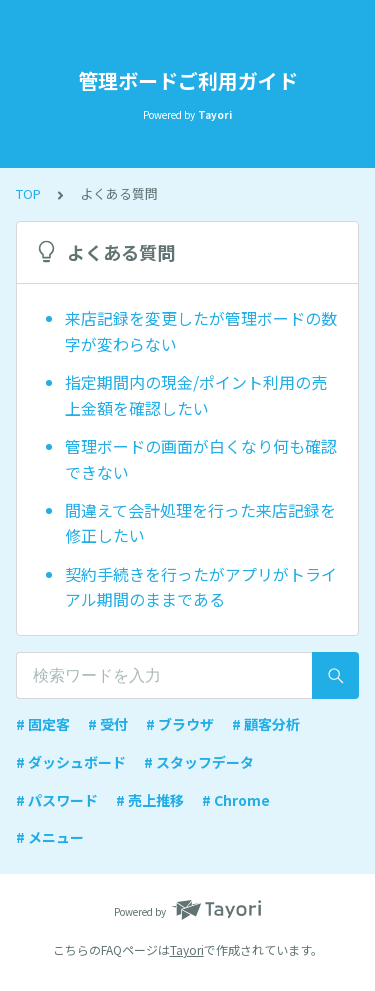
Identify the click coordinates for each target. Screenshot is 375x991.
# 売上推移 (150, 800)
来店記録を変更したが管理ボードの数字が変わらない (201, 331)
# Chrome (236, 800)
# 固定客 (43, 724)
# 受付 (108, 724)
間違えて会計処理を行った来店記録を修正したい (200, 523)
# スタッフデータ (199, 762)
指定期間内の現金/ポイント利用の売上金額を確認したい (196, 395)
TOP (28, 193)
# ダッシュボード (71, 762)
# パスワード (57, 800)
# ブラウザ (180, 724)
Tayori (187, 949)
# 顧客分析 (266, 724)
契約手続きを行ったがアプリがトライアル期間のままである (201, 587)
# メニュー (50, 837)
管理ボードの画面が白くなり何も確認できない (201, 459)
